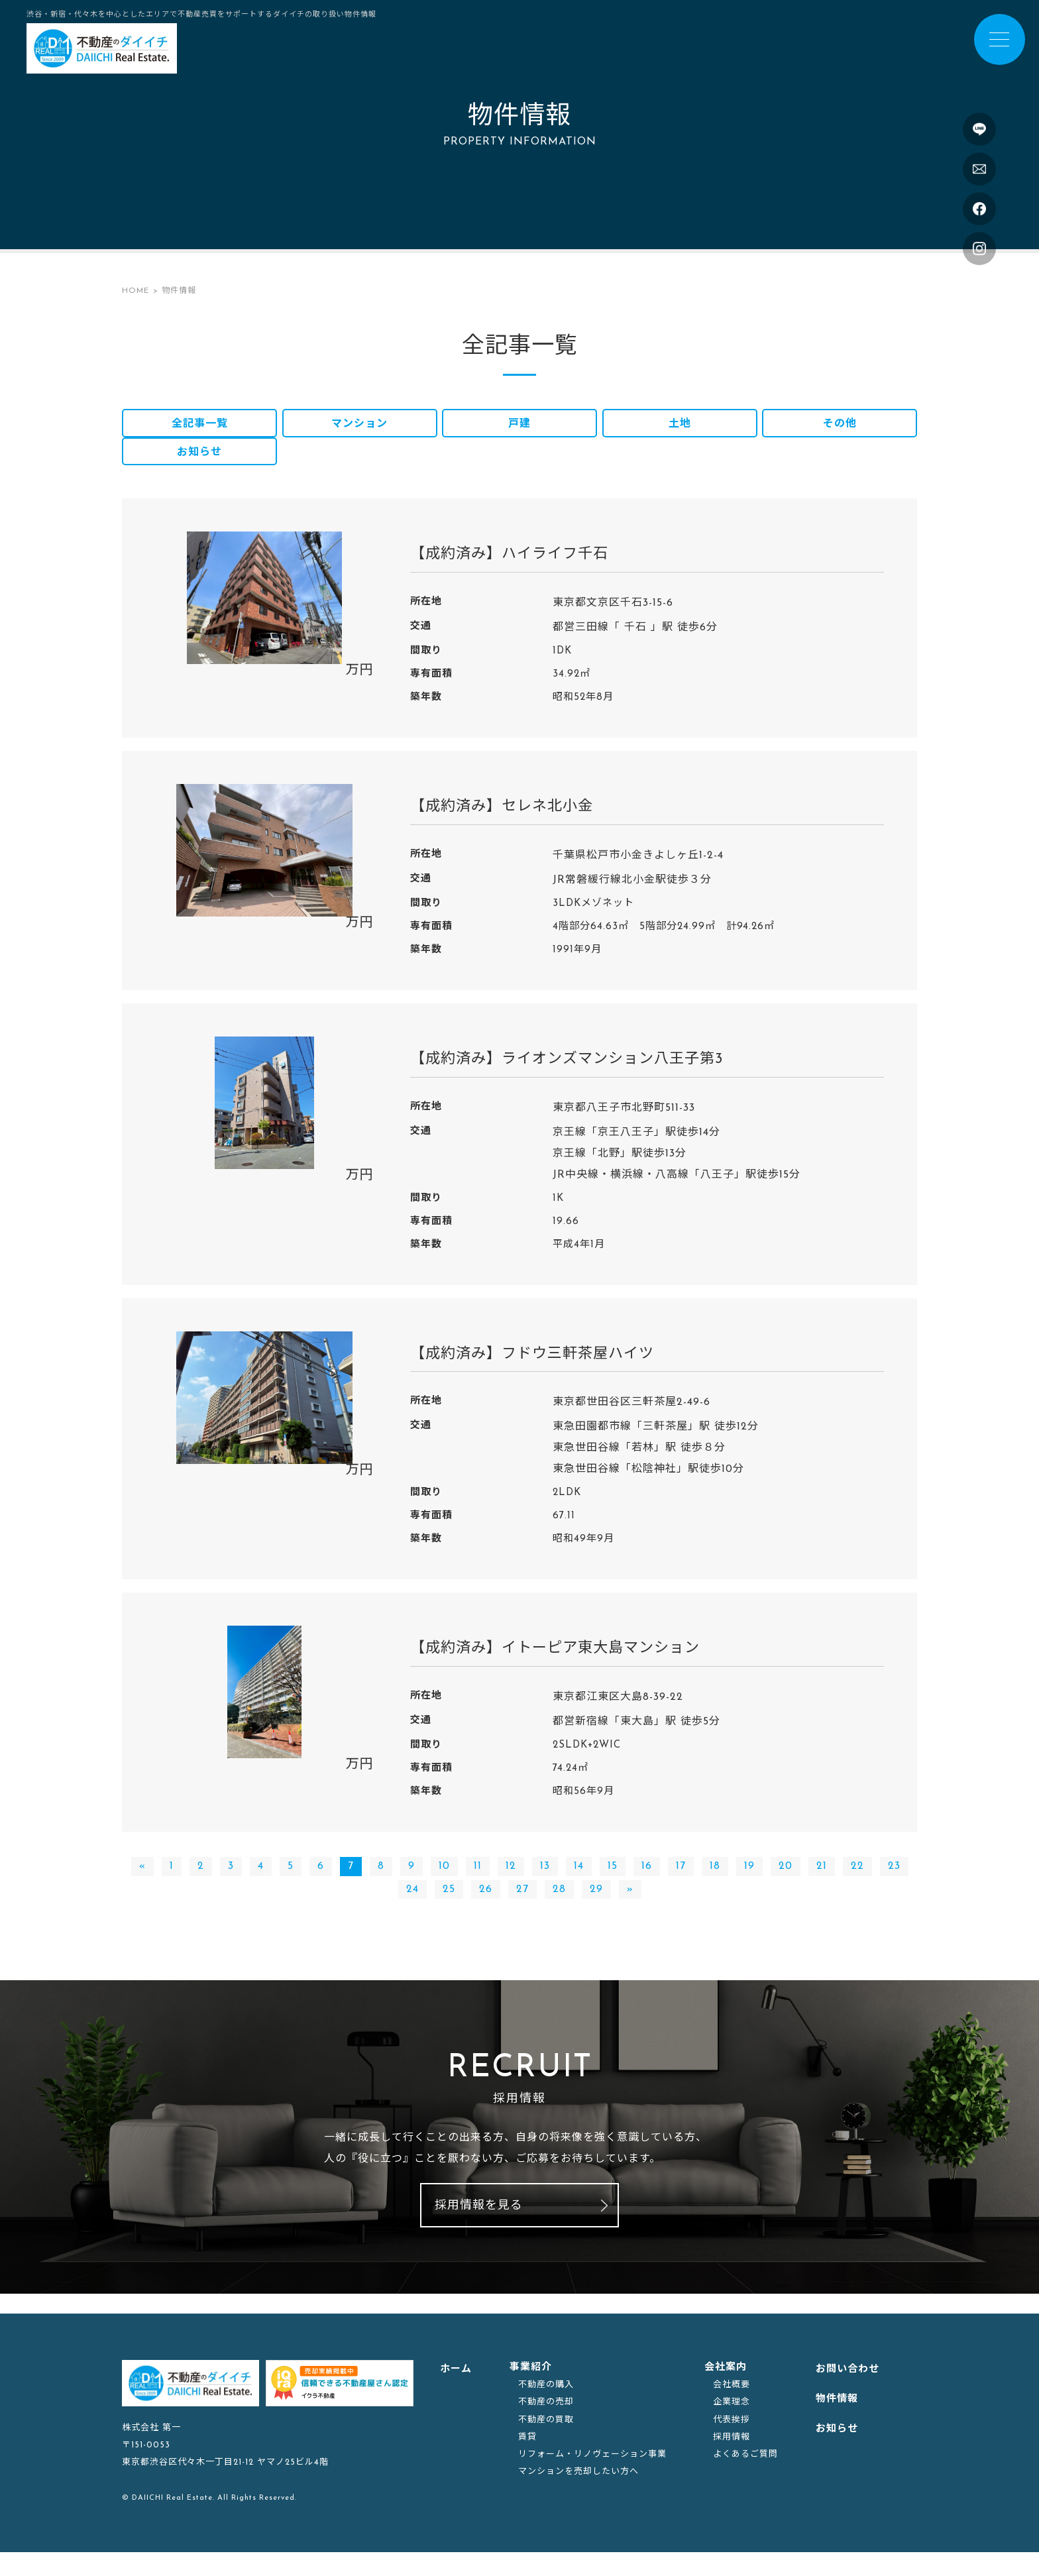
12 (511, 1883)
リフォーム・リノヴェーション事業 (592, 2478)
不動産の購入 (546, 2408)
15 (613, 1883)
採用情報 (731, 2460)
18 (715, 1883)
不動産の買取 (546, 2443)
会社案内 (725, 2391)
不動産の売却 (546, 2426)
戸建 (519, 428)
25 (449, 1906)
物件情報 (837, 2423)
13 (545, 1883)
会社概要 (731, 2408)
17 (681, 1883)
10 (444, 1883)
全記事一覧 (199, 428)
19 (749, 1883)
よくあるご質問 (745, 2478)
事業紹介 (531, 2391)
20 (786, 1883)
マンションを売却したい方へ (578, 2495)
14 (579, 1883)
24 (412, 1906)
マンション (359, 428)
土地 (679, 428)
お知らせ (199, 465)
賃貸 (527, 2460)
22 (857, 1883)
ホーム (456, 2393)
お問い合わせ (847, 2393)
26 (485, 1906)
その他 (840, 428)
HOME (135, 291)
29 (596, 1906)
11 (478, 1883)
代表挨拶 (731, 2443)
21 (821, 1883)
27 (522, 1906)
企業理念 (731, 2426)
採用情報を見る (479, 2229)
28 (559, 1906)
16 (646, 1883)
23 (894, 1883)
